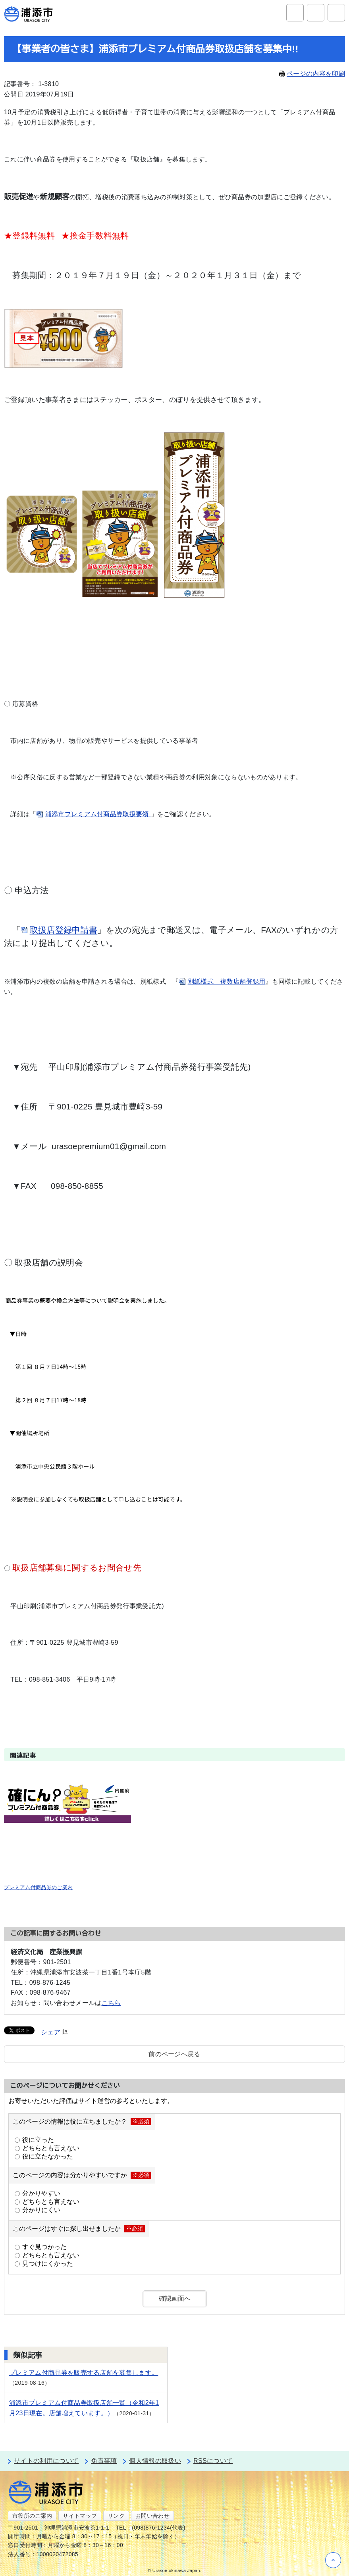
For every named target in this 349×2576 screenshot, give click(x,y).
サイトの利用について (46, 2460)
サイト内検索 (295, 12)
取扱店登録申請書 (64, 929)
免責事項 (104, 2460)
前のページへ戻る (174, 2054)
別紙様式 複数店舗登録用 (227, 981)
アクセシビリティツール (315, 12)
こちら (111, 2002)
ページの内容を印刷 (312, 73)
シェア (54, 2032)
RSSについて (213, 2460)
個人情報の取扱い (155, 2460)
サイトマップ (80, 2516)
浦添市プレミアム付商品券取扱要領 (98, 814)
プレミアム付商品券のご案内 (38, 1887)
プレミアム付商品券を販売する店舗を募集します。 (83, 2372)
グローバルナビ (336, 12)
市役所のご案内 (32, 2516)
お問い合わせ (152, 2516)
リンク (116, 2516)
